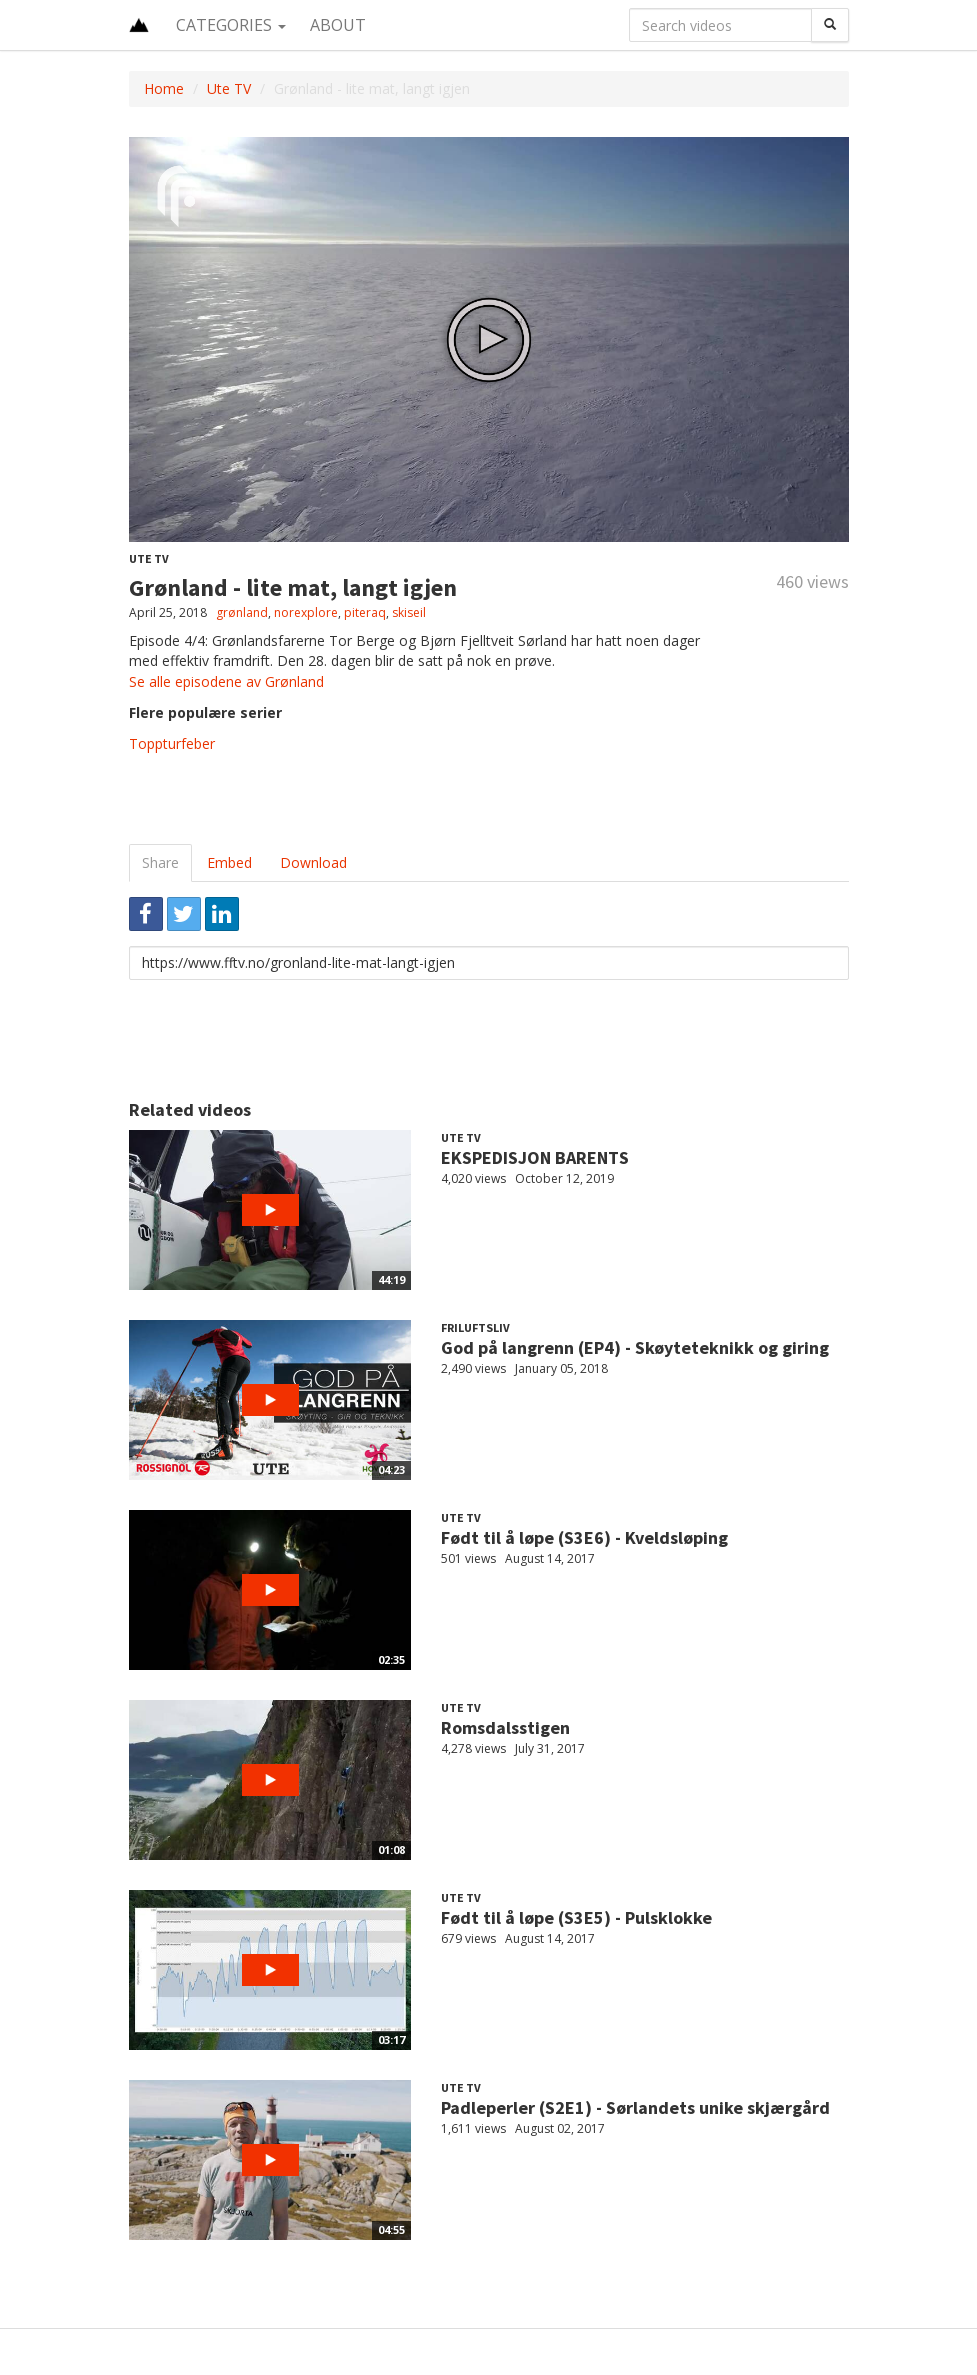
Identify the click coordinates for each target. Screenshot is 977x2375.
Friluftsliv (475, 1327)
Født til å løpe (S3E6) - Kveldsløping (584, 1537)
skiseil (409, 612)
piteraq (365, 612)
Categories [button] (231, 25)
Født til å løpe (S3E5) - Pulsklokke (576, 1917)
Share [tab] (160, 862)
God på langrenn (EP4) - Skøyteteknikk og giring (635, 1347)
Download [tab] (313, 862)
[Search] (830, 25)
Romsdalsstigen (505, 1727)
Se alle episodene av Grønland (226, 681)
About (338, 25)
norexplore (306, 612)
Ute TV (229, 88)
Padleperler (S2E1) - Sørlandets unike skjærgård (635, 2107)
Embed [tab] (229, 862)
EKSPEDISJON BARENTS (535, 1157)
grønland (242, 612)
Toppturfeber (172, 743)
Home (164, 88)
